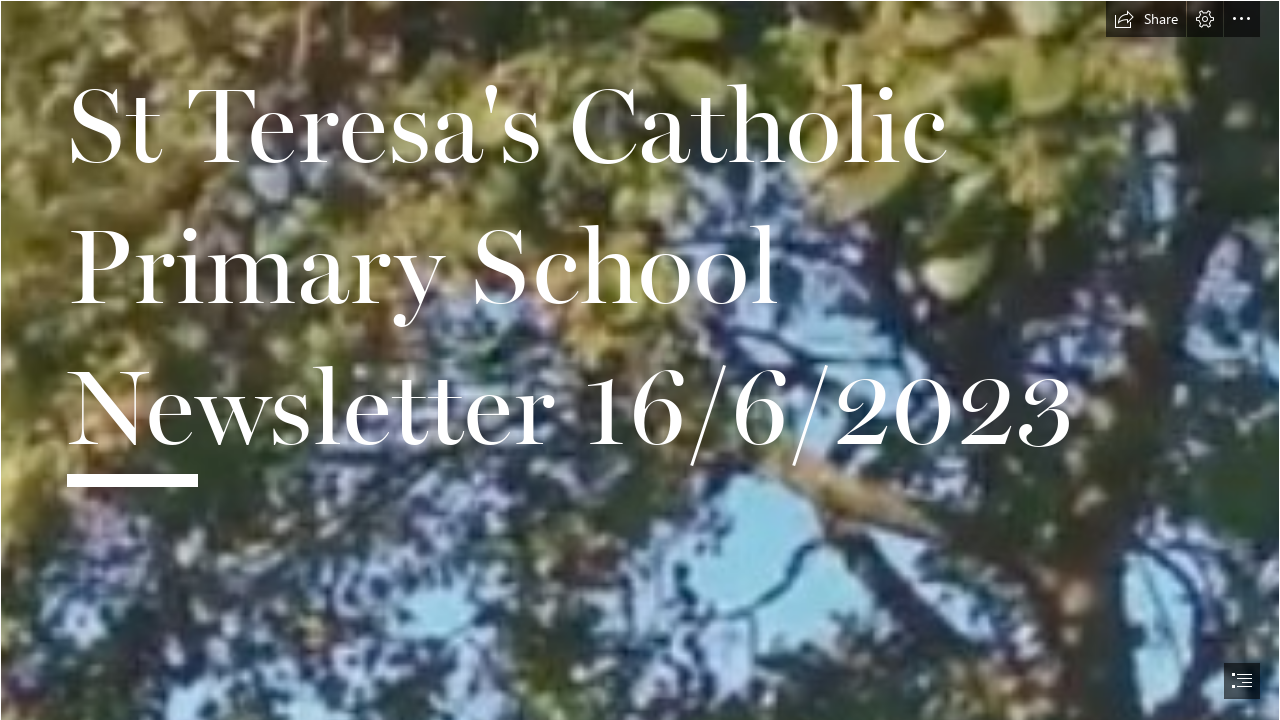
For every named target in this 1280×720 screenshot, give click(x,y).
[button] (1146, 19)
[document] (640, 360)
